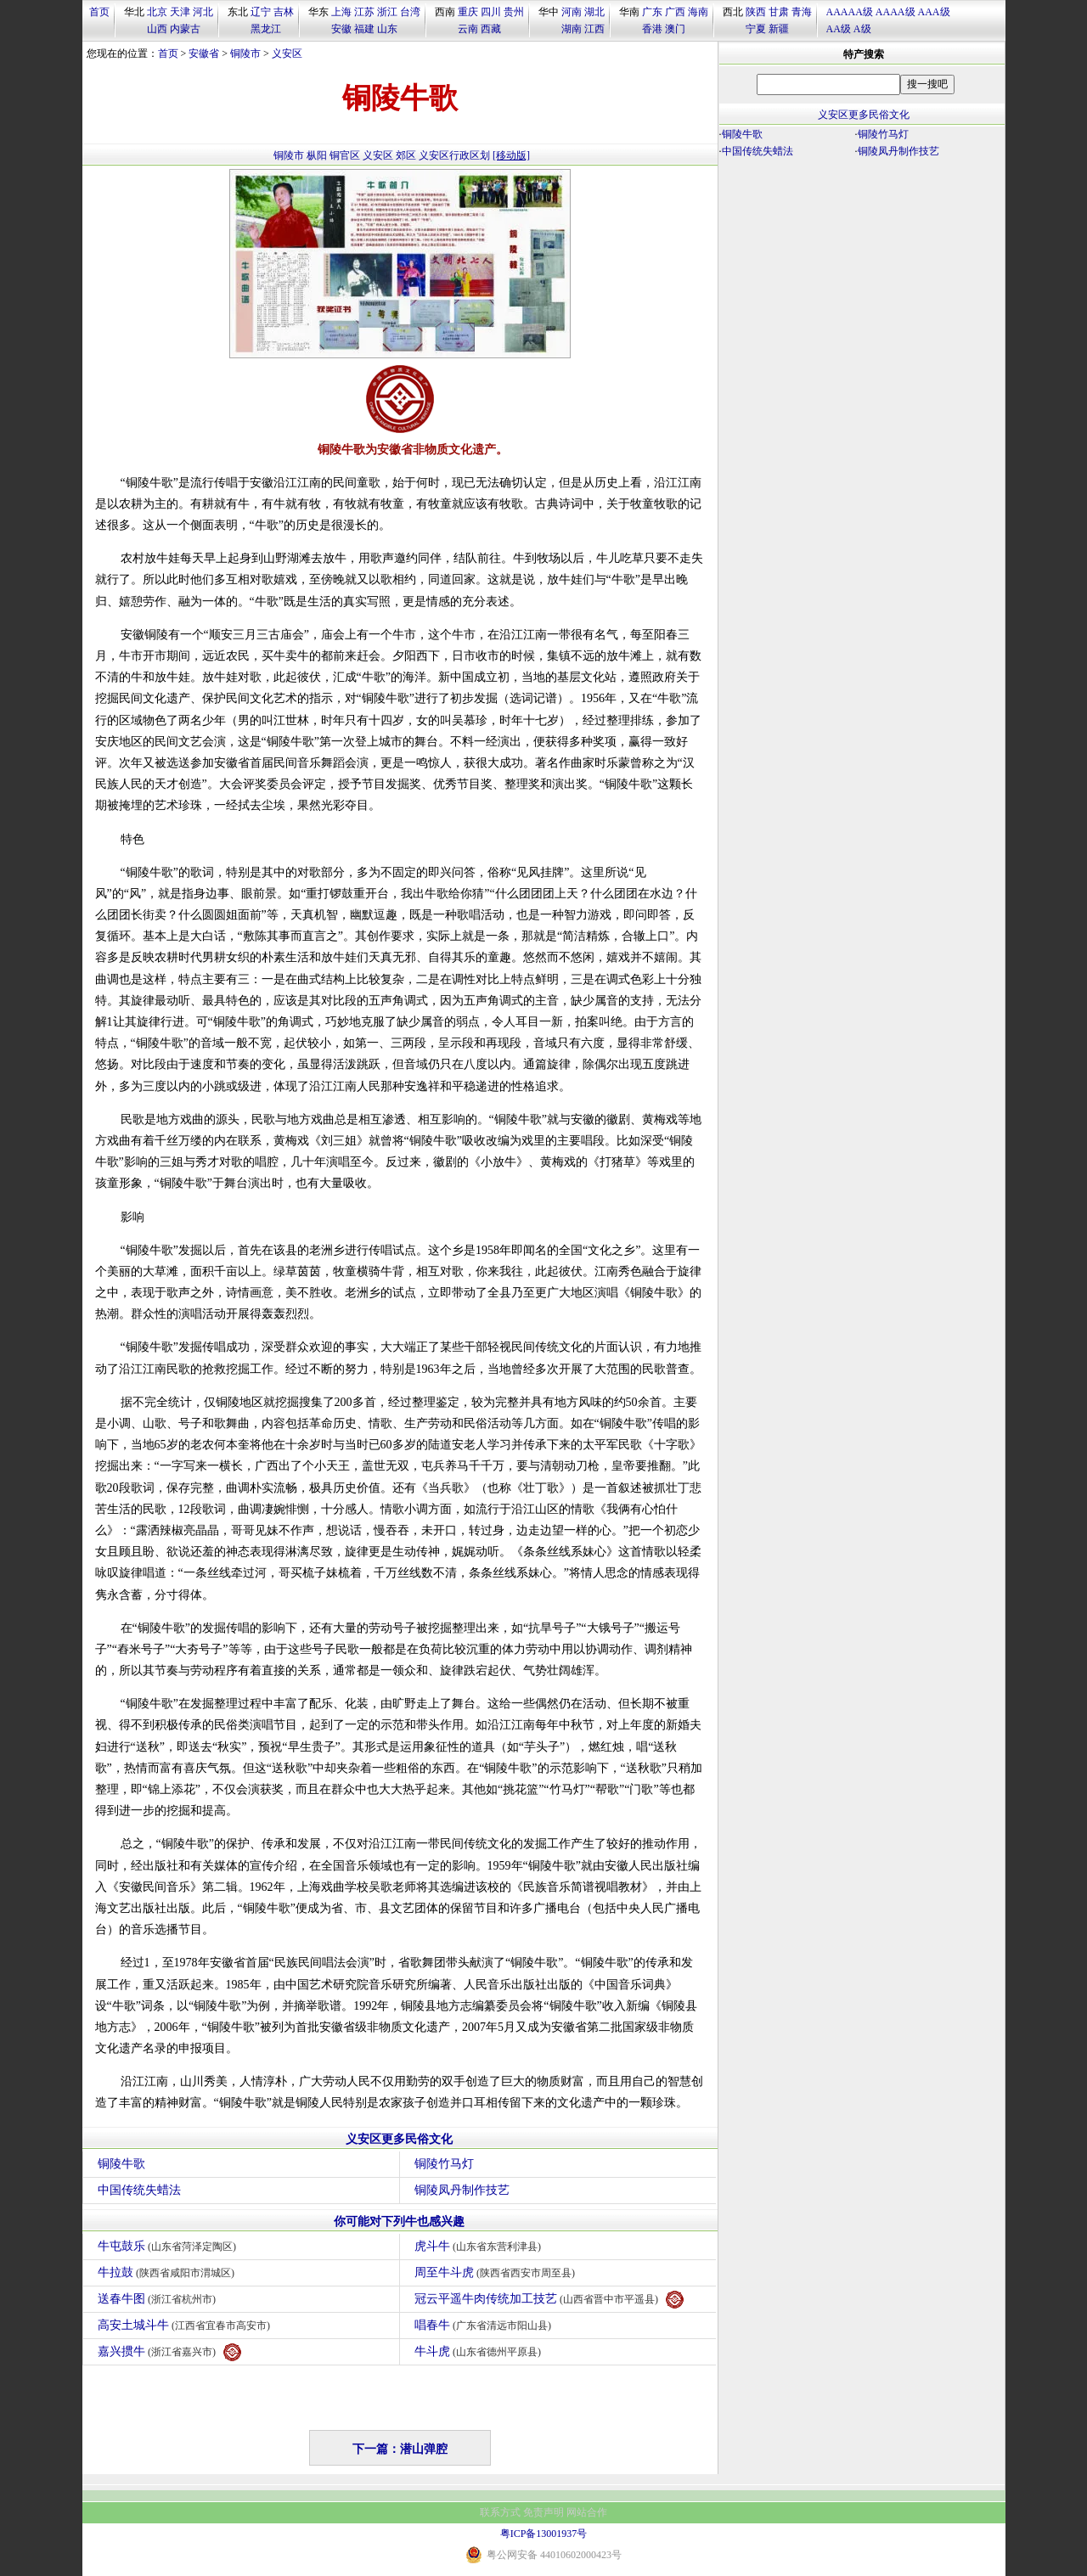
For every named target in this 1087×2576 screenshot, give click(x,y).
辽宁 (261, 12)
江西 (594, 29)
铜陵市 (245, 53)
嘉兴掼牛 (170, 2352)
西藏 (491, 29)
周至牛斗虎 (497, 2272)
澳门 (675, 29)
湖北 (594, 12)
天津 (180, 12)
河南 (571, 12)
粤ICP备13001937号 (544, 2533)
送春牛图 (159, 2298)
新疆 (779, 29)
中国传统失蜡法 (139, 2190)
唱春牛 (485, 2325)
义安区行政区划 (454, 155)
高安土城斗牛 (186, 2325)
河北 (203, 12)
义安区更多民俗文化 (399, 2139)
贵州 (514, 12)
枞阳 (317, 155)
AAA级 (934, 12)
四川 (491, 12)
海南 (698, 12)
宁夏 (756, 29)
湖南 (571, 29)
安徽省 (204, 53)
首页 (99, 12)
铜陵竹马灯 (444, 2163)
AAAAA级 (849, 12)
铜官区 (344, 155)
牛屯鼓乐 (169, 2246)
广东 (652, 12)
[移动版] (511, 155)
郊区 (406, 155)
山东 (387, 29)
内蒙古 (185, 29)
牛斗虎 (480, 2351)
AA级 (838, 29)
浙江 (387, 12)
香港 (652, 29)
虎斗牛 (480, 2246)
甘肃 (779, 12)
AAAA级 (895, 12)
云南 (468, 29)
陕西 (756, 12)
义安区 (287, 53)
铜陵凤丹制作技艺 (462, 2190)
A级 (862, 29)
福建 (364, 29)
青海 (801, 12)
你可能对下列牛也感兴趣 (399, 2221)
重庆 (468, 12)
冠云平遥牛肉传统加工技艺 (549, 2300)
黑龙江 (266, 29)
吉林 (283, 12)
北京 (157, 12)
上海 (341, 12)
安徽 (341, 29)
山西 (157, 29)
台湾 (410, 12)
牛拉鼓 (168, 2272)
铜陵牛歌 (121, 2163)
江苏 (364, 12)
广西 (675, 12)
